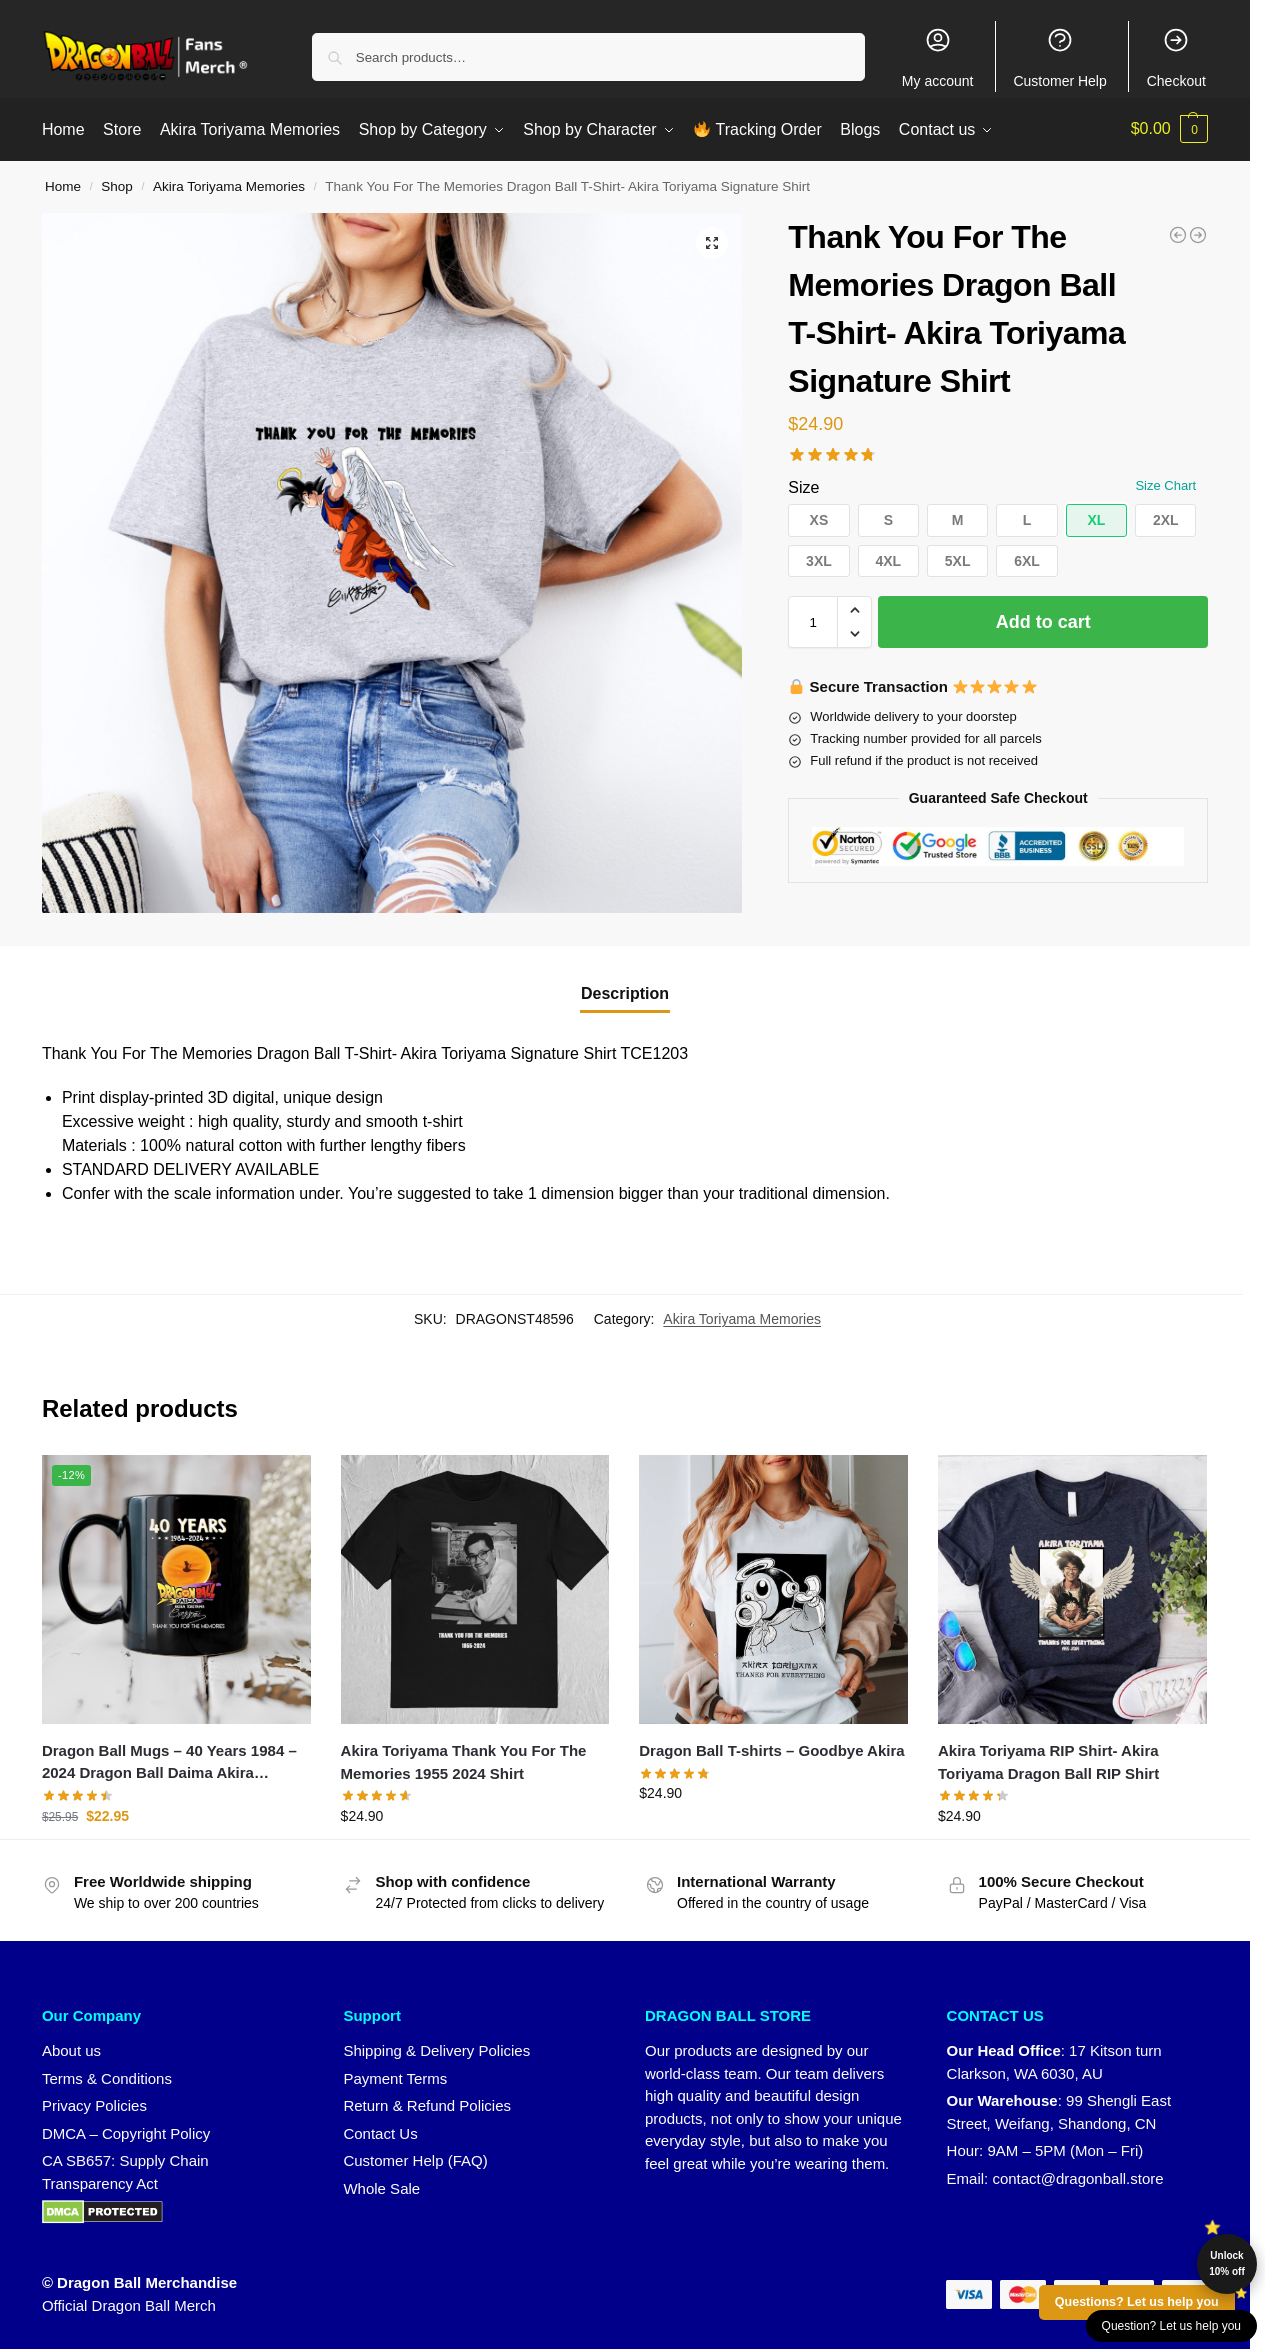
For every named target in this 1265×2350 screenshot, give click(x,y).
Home (63, 184)
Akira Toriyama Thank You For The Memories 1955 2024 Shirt (464, 1760)
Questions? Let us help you (1137, 2302)
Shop (117, 184)
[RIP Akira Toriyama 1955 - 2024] (1198, 233)
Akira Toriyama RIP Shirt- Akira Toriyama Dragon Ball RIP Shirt (1048, 1760)
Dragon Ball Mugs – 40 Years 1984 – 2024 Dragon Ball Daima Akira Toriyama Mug (169, 1761)
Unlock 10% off (1227, 2263)
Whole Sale (381, 2185)
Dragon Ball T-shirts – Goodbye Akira (771, 1748)
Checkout (1176, 57)
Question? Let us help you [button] (1171, 2326)
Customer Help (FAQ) (415, 2158)
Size (803, 485)
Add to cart (1043, 620)
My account (938, 57)
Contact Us (380, 2130)
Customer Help (1059, 57)
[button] (1170, 129)
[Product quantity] (813, 620)
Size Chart (1165, 483)
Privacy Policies (94, 2103)
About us (71, 2048)
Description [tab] (625, 991)
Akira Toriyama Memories (229, 184)
